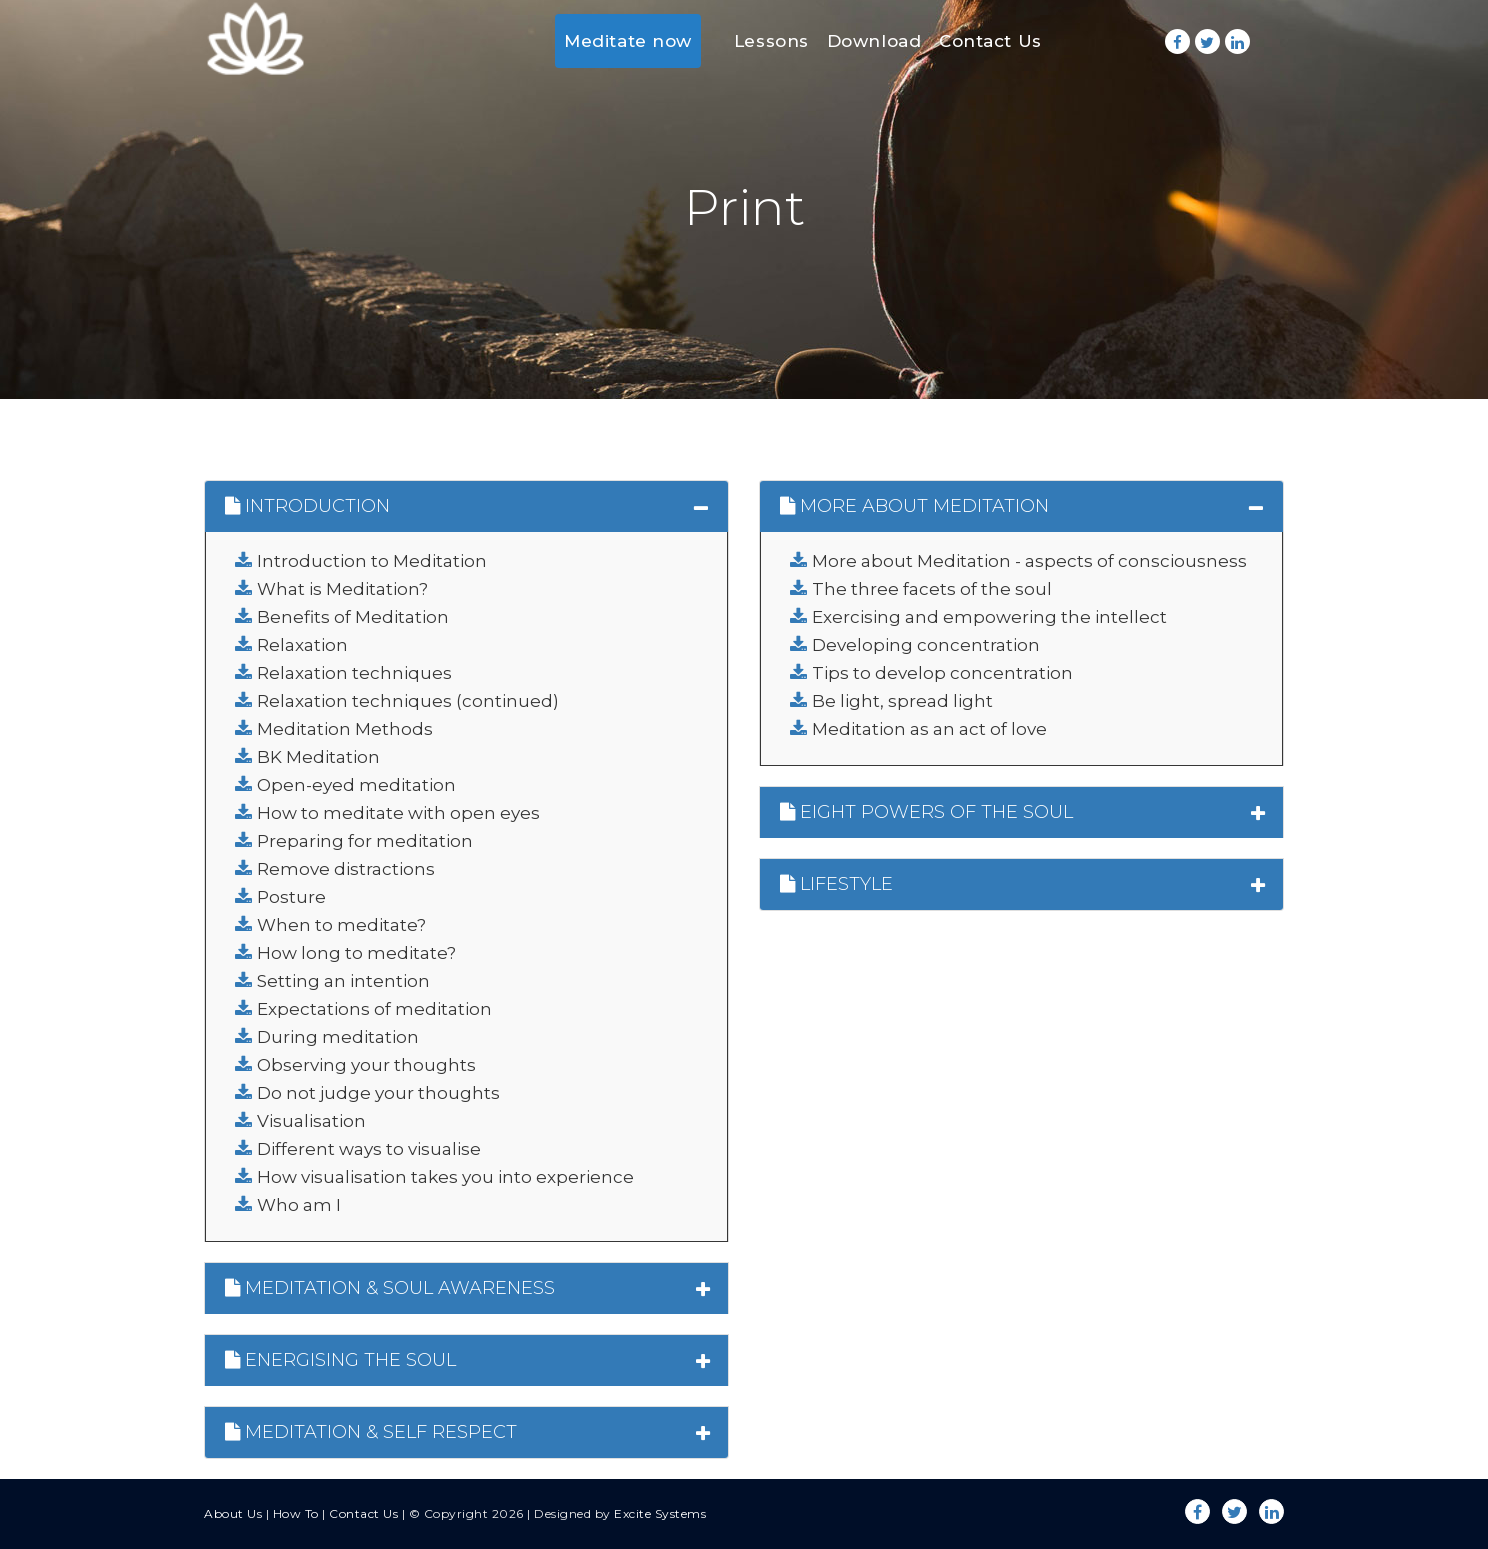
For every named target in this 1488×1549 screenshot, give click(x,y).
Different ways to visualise (369, 1149)
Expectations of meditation (374, 1009)
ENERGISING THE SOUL (340, 1360)
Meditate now (628, 41)
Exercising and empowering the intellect (989, 617)
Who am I (299, 1205)
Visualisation (311, 1121)
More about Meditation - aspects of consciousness (1029, 561)
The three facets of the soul (932, 589)
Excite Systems (660, 1513)
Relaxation (302, 645)
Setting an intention (343, 981)
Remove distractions (346, 869)
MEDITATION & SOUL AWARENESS (390, 1288)
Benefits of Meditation (353, 617)
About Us (233, 1513)
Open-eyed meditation (356, 785)
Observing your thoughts (366, 1065)
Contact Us (990, 41)
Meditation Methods (345, 729)
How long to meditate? (356, 953)
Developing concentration (926, 645)
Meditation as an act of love (929, 729)
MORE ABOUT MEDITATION (914, 506)
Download (874, 41)
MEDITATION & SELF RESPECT (371, 1432)
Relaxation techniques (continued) (408, 701)
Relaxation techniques (354, 673)
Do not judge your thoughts (378, 1093)
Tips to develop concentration (942, 673)
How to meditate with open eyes (398, 813)
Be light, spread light (902, 701)
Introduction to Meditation (372, 561)
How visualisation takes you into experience (445, 1177)
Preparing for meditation (365, 841)
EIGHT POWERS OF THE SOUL (926, 812)
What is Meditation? (342, 589)
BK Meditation (318, 757)
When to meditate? (341, 925)
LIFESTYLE (836, 884)
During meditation (338, 1037)
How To (296, 1513)
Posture (291, 897)
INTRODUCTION (307, 506)
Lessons (771, 41)
